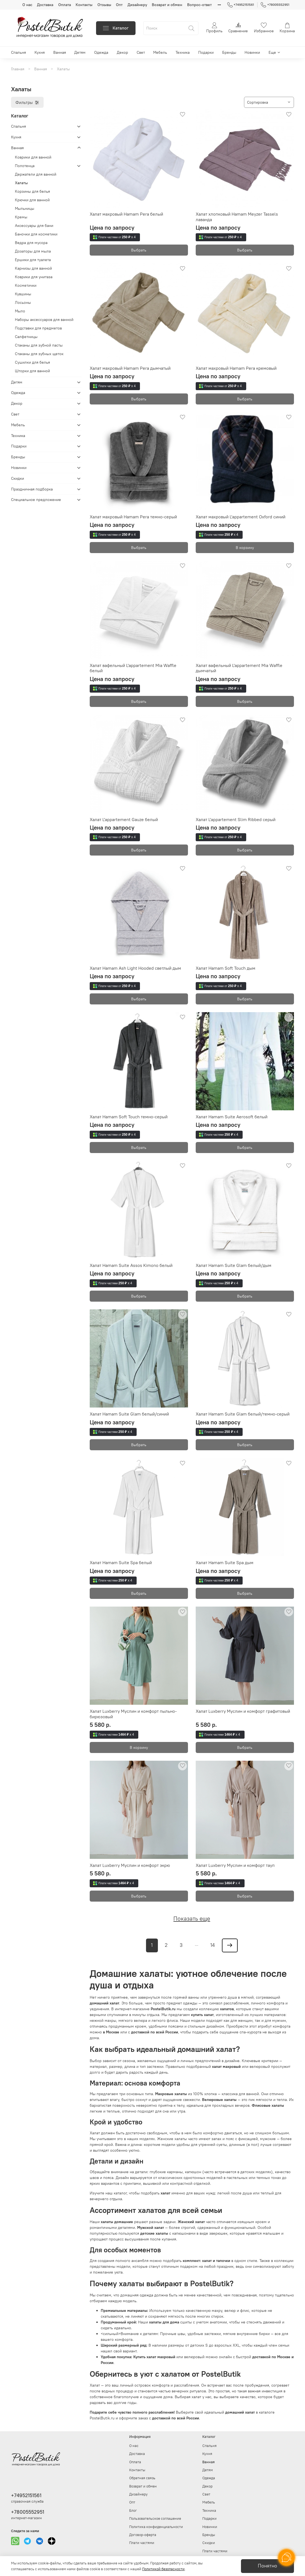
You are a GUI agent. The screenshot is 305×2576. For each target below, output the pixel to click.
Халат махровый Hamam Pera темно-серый (133, 516)
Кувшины (23, 293)
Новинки (252, 52)
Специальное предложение (36, 499)
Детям (80, 52)
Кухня (40, 52)
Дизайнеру (137, 4)
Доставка (45, 4)
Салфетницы (26, 336)
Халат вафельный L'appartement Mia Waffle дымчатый (239, 668)
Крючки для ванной (32, 199)
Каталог (116, 28)
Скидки (17, 478)
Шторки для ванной (32, 370)
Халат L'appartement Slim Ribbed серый (235, 819)
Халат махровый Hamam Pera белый (126, 214)
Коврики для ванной (33, 157)
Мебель (160, 52)
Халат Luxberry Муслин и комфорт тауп (235, 1865)
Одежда (101, 52)
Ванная (59, 52)
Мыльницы (24, 208)
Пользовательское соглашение (155, 2518)
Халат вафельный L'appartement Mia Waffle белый (133, 668)
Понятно (267, 2566)
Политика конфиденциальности (156, 2527)
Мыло (20, 311)
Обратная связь (142, 2478)
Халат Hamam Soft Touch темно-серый (129, 1116)
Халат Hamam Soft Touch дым (225, 968)
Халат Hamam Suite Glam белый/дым (233, 1265)
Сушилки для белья (32, 362)
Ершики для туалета (33, 259)
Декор (122, 52)
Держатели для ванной (35, 174)
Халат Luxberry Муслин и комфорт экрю (130, 1865)
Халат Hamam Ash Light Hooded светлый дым (135, 968)
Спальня (18, 52)
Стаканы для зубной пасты (39, 345)
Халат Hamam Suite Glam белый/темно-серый (243, 1414)
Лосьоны (23, 302)
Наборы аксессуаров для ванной (44, 319)
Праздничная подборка (32, 489)
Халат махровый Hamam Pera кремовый (236, 368)
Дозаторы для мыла (33, 251)
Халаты (21, 182)
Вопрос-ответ (199, 4)
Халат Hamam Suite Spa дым (224, 1562)
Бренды (229, 52)
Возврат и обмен (167, 4)
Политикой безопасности (163, 2569)
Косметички (25, 285)
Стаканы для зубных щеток (39, 353)
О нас (27, 4)
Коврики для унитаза (33, 276)
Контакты (84, 4)
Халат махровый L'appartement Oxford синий (240, 516)
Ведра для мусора (31, 242)
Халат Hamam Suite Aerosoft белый (231, 1116)
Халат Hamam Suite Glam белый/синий (129, 1414)
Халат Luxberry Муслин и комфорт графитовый (243, 1711)
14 (212, 1945)
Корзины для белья (32, 191)
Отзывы (104, 4)
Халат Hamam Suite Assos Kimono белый (131, 1265)
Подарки (206, 52)
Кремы (21, 217)
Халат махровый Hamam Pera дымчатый (130, 368)
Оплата (64, 4)
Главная (17, 68)
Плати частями (141, 2543)
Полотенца (25, 165)
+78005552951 (275, 4)
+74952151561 (240, 4)
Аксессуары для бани (34, 225)
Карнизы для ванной (33, 268)
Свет (141, 52)
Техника (183, 52)
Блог (133, 2510)
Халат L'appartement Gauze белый (124, 819)
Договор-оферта (142, 2535)
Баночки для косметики (36, 234)
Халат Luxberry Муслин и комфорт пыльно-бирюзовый (133, 1713)
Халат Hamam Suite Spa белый (121, 1562)
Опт (119, 4)
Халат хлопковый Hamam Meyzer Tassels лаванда (237, 216)
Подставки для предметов (38, 328)
